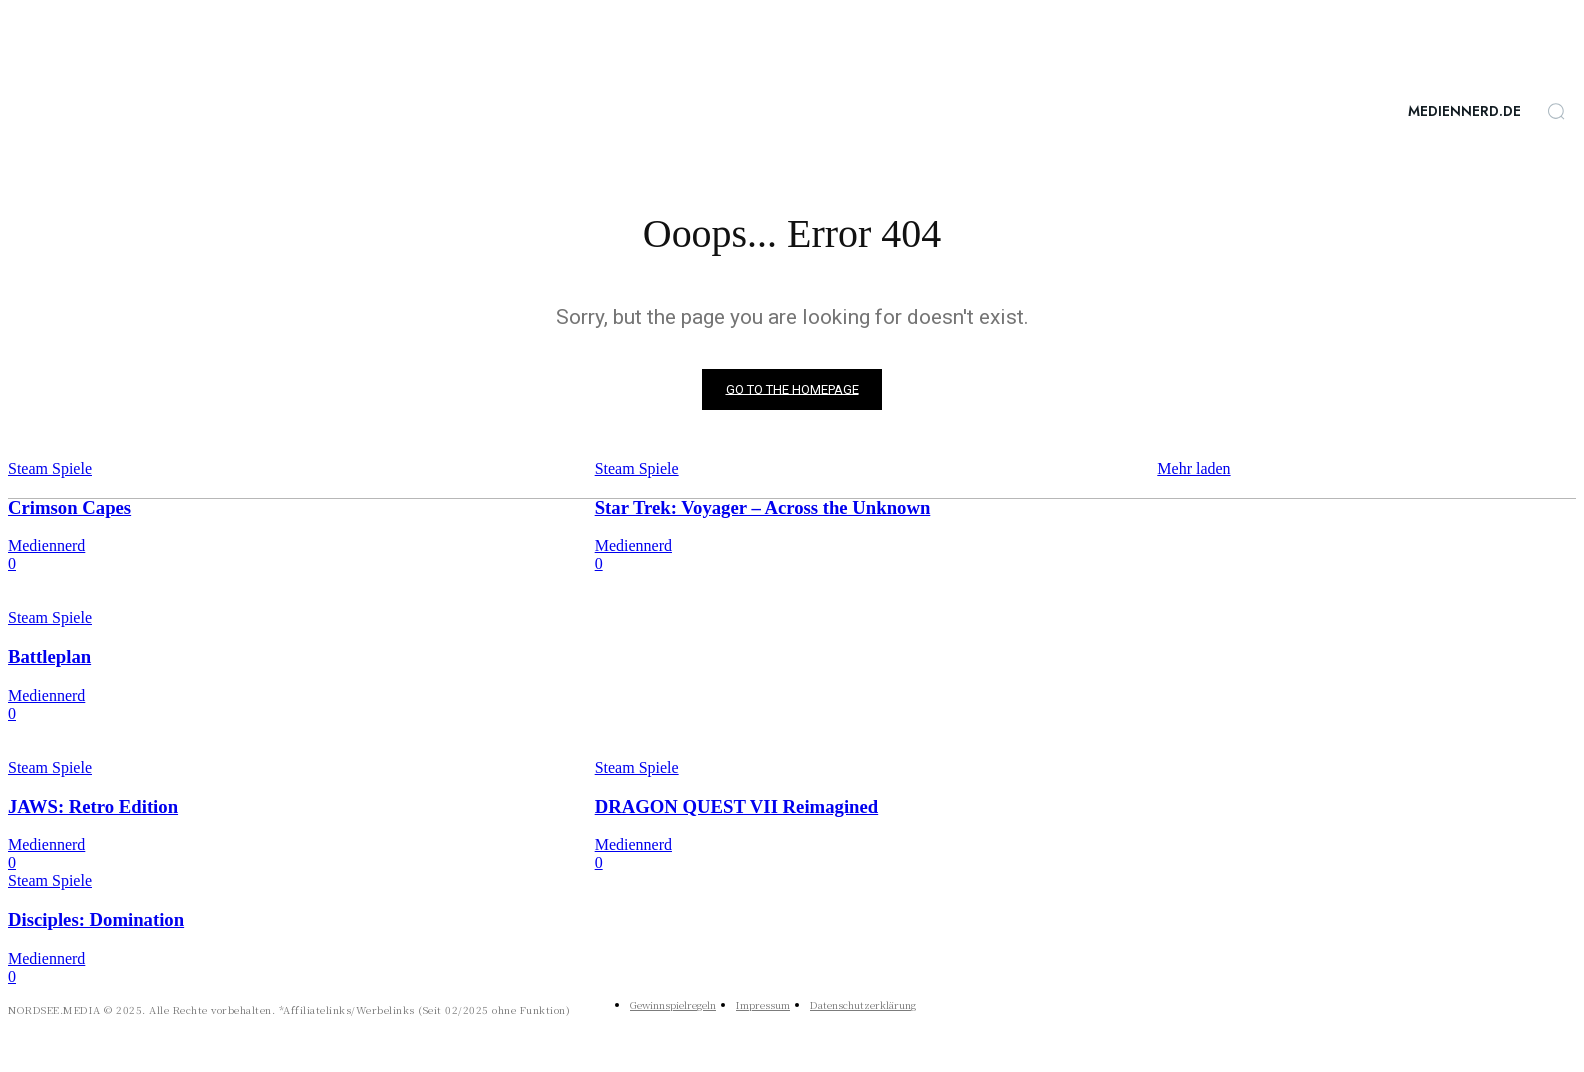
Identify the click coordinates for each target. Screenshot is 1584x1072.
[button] (1556, 111)
